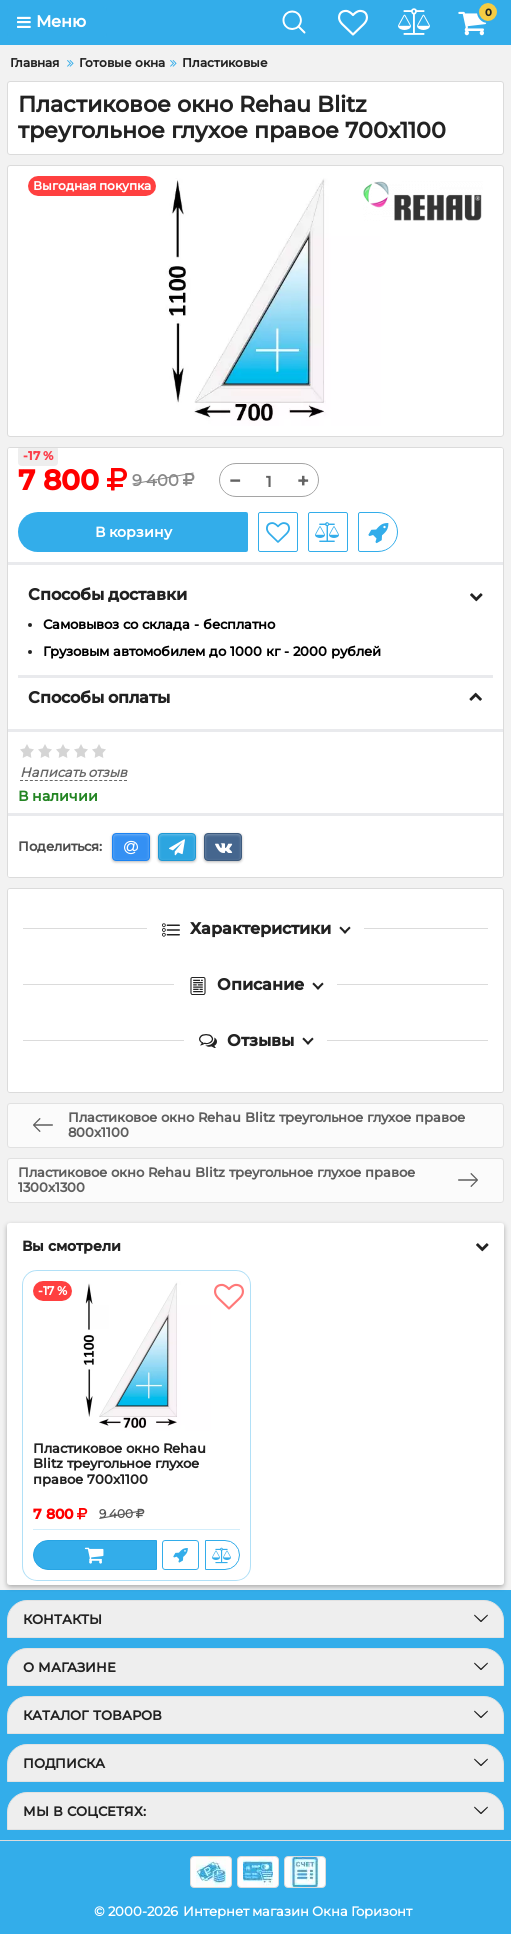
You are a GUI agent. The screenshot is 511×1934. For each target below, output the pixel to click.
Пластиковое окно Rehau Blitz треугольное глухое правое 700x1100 (119, 1464)
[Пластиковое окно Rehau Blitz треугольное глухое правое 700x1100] (136, 1356)
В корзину (133, 532)
